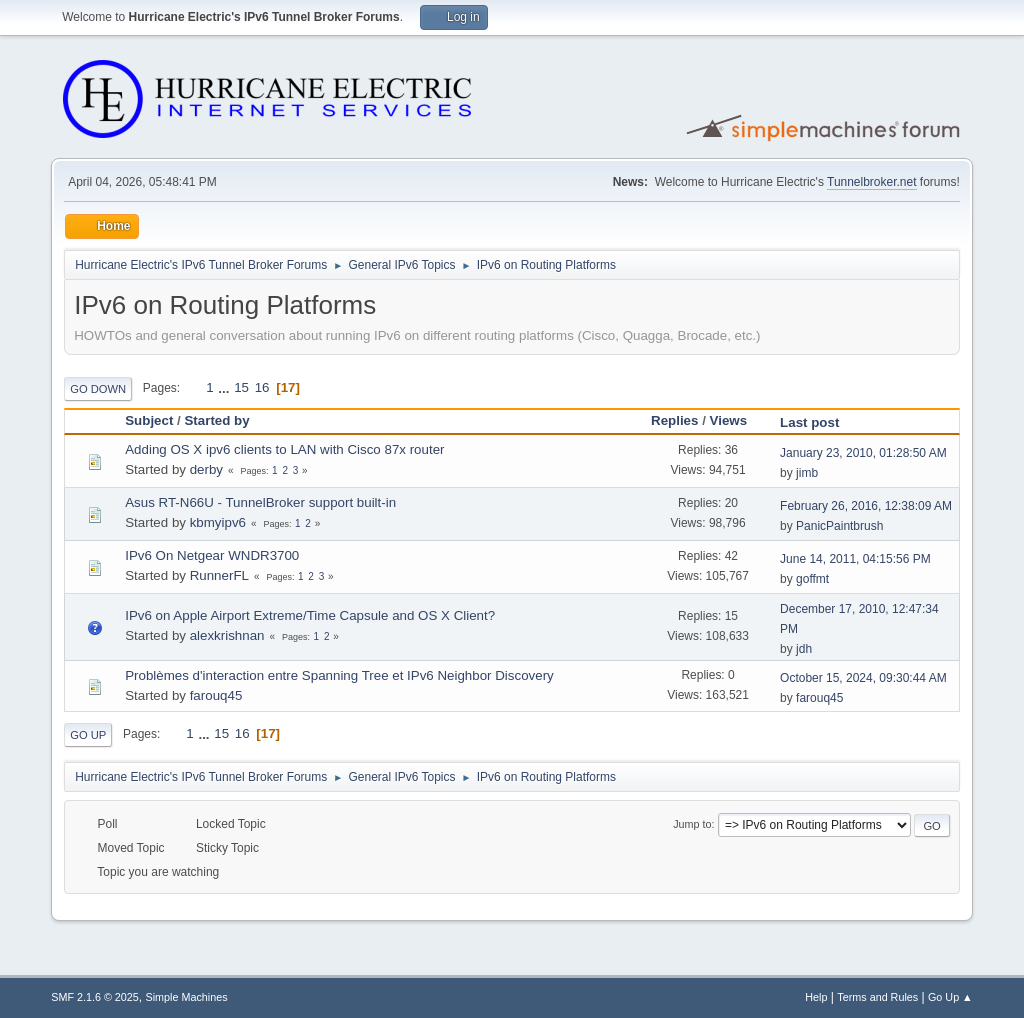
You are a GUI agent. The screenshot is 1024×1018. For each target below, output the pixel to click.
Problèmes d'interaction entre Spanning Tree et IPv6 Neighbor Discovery (339, 675)
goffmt (812, 579)
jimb (807, 473)
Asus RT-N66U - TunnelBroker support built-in (260, 502)
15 (241, 387)
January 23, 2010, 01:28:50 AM (863, 453)
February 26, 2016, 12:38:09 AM (866, 506)
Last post (809, 422)
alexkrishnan (227, 635)
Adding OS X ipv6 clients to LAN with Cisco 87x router (284, 449)
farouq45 (216, 695)
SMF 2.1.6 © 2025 (95, 997)
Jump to (692, 824)
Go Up (88, 735)
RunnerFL (219, 575)
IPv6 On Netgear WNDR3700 (212, 555)
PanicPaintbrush (839, 526)
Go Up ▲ (950, 997)
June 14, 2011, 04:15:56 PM (855, 559)
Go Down (98, 389)
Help (816, 997)
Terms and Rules (877, 997)
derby (206, 469)
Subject (149, 420)
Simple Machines (187, 997)
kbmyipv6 (218, 522)
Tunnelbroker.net (872, 182)
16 (262, 387)
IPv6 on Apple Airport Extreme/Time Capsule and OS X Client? (310, 615)
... (225, 387)
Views (738, 420)
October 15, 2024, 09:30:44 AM (863, 678)
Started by (216, 420)
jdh (804, 649)
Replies (674, 420)
